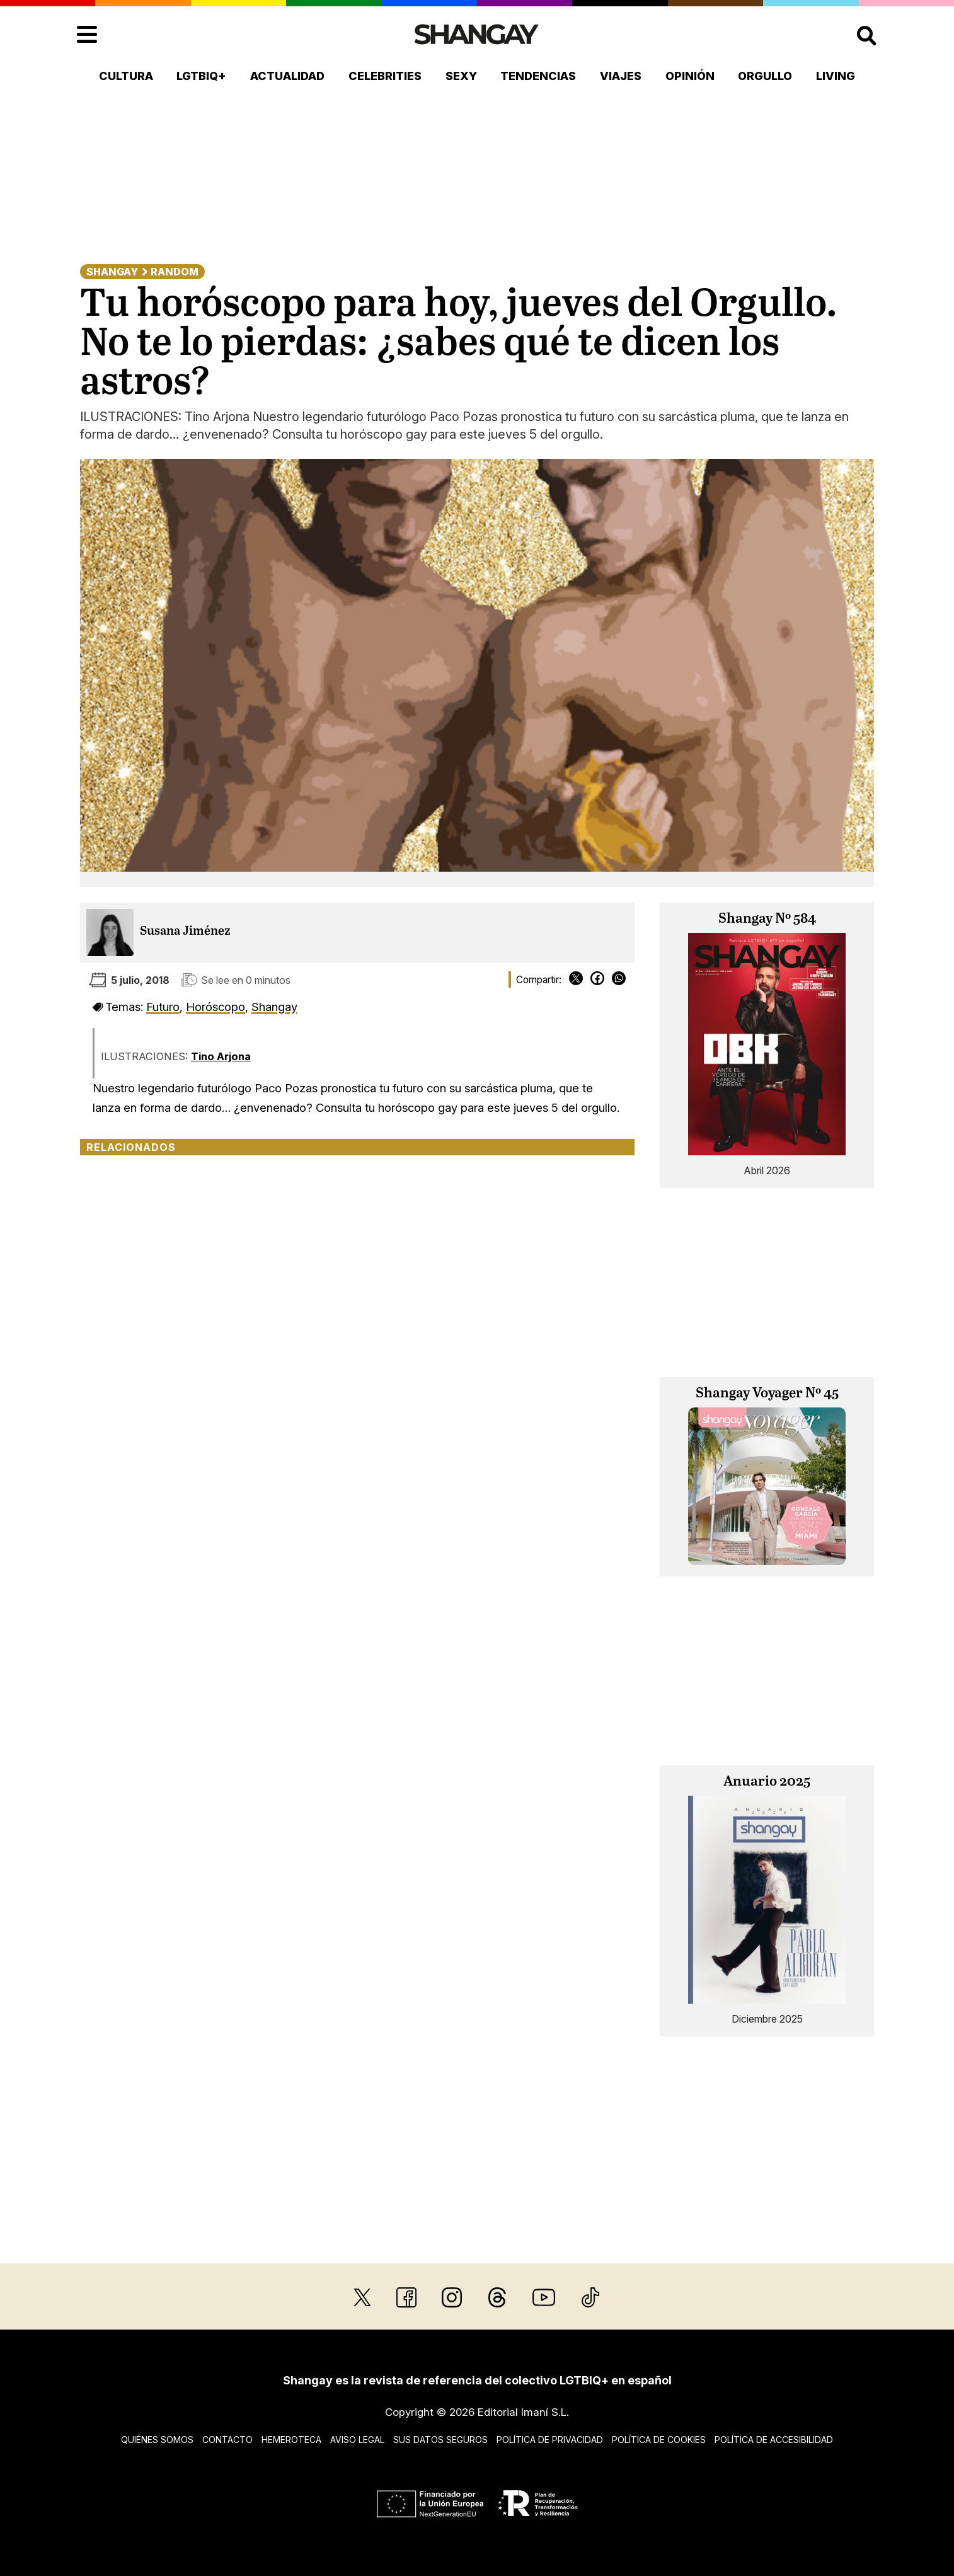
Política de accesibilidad (774, 2439)
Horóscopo (215, 1007)
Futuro (163, 1007)
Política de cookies (659, 2439)
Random (174, 271)
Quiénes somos (157, 2439)
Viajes (620, 76)
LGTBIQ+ (201, 76)
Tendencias (538, 76)
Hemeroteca (291, 2439)
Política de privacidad (550, 2439)
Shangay (112, 271)
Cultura (126, 76)
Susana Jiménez (185, 931)
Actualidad (287, 76)
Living (835, 76)
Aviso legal (357, 2439)
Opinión (690, 76)
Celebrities (385, 76)
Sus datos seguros (440, 2439)
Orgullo (765, 76)
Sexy (461, 76)
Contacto (227, 2439)
